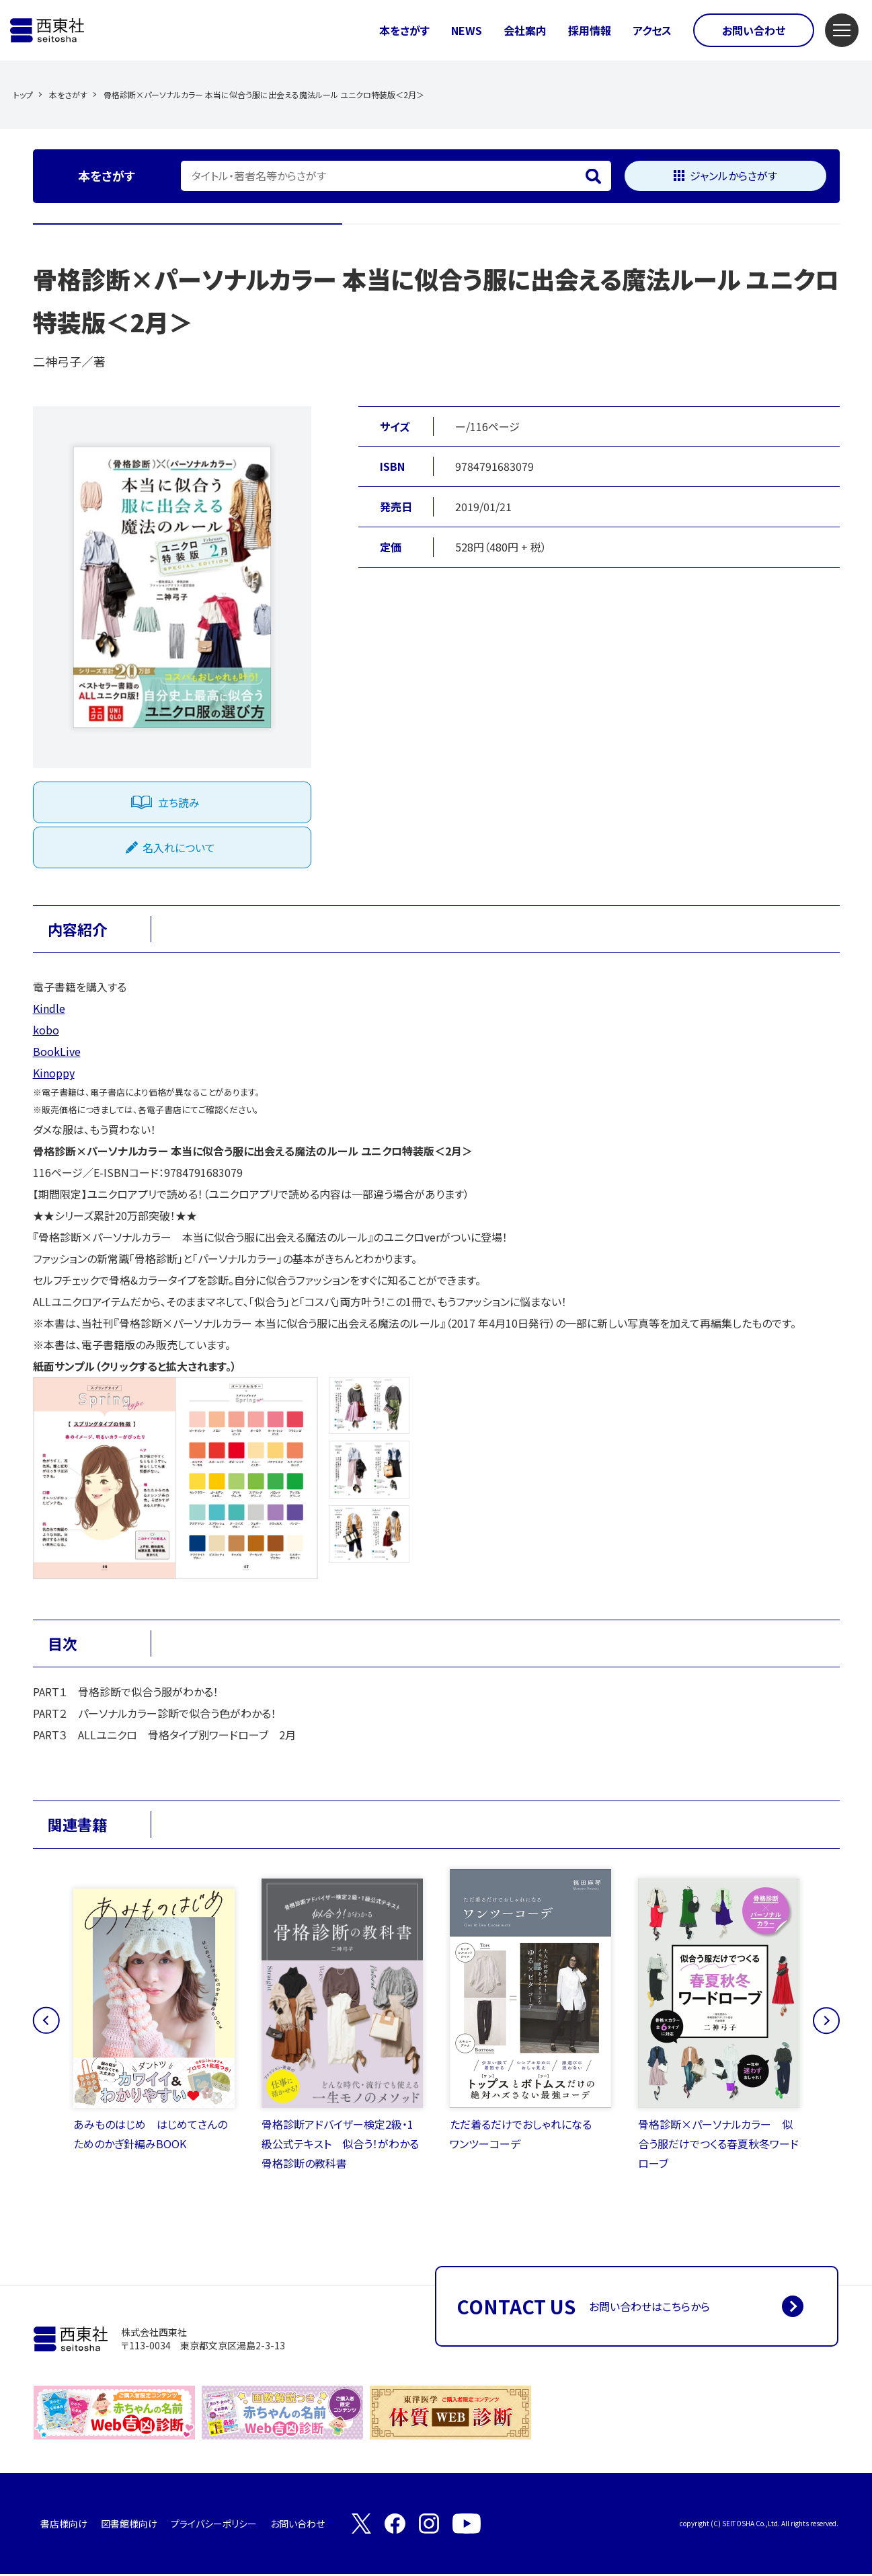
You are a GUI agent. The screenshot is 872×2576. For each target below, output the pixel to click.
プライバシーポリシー (214, 2525)
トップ (23, 94)
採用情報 (589, 30)
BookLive (57, 1051)
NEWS (466, 30)
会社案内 (525, 30)
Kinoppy (54, 1073)
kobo (46, 1030)
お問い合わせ (753, 30)
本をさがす (404, 30)
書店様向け (63, 2525)
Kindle (49, 1008)
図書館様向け (129, 2525)
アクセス (652, 30)
